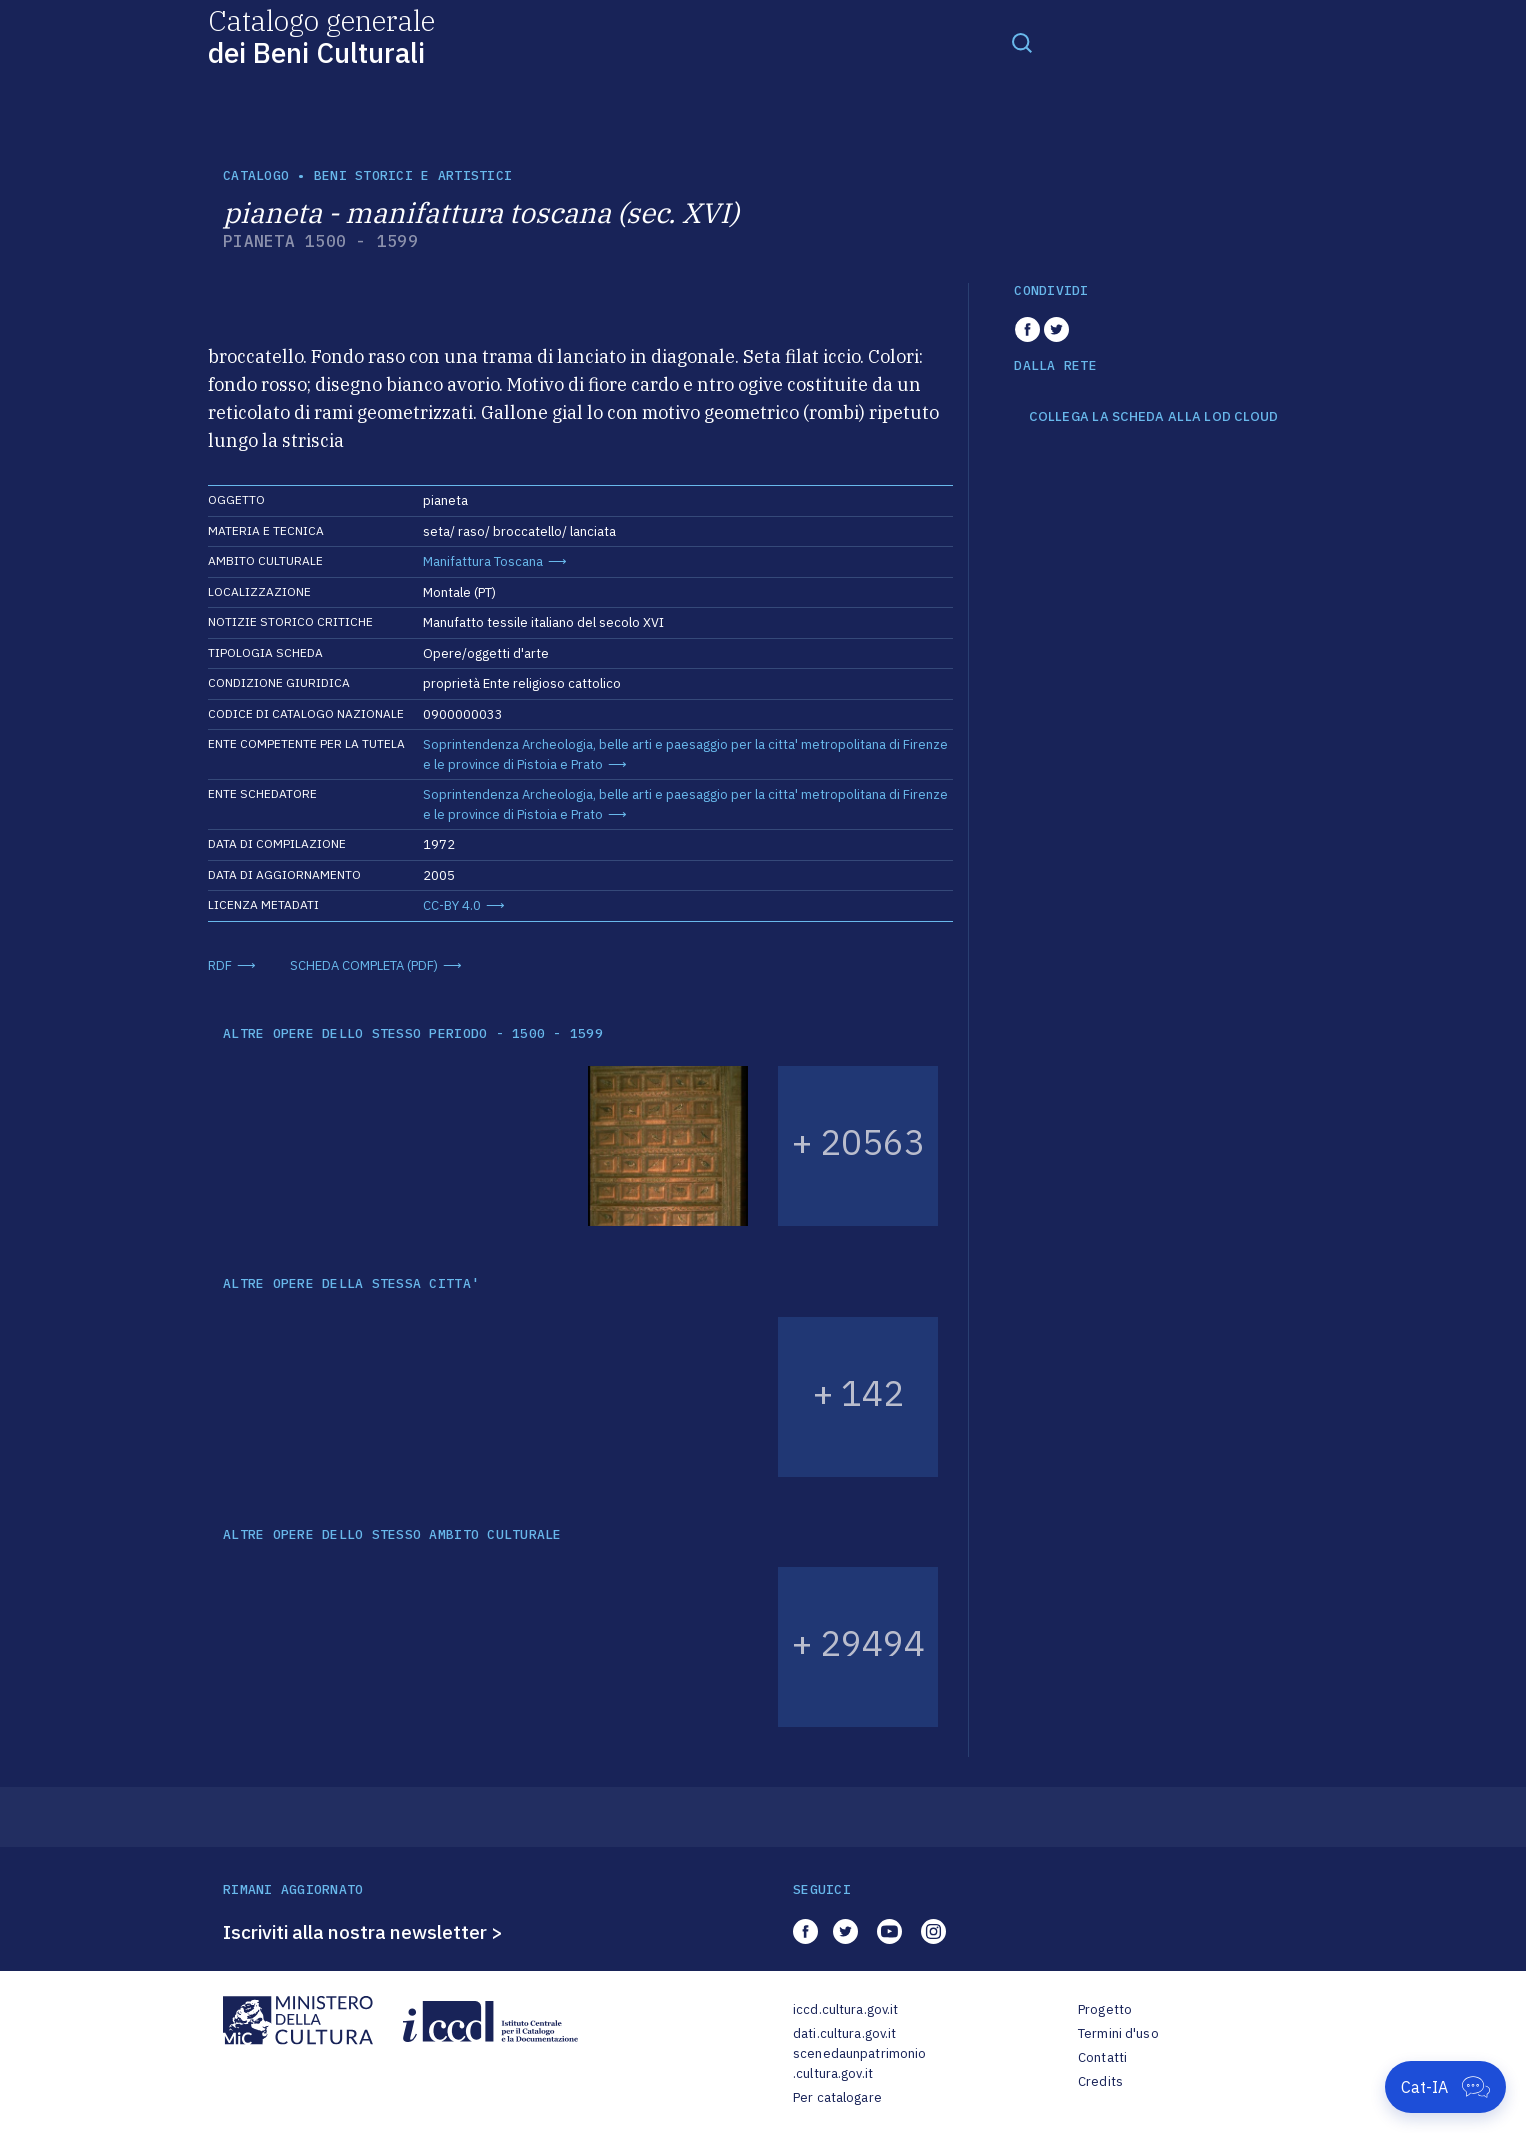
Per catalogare (837, 2097)
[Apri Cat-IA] (1445, 2087)
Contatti (1102, 2057)
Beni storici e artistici (413, 175)
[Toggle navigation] (1022, 42)
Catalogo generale (321, 35)
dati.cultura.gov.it (844, 2033)
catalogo (256, 175)
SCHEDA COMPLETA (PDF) (364, 965)
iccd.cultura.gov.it (845, 2009)
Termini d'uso (1118, 2033)
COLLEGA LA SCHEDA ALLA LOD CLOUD (1153, 417)
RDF (220, 965)
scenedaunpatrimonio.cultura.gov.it (859, 2063)
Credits (1100, 2081)
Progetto (1105, 2009)
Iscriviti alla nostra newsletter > (363, 1932)
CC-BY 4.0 (452, 905)
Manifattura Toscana (483, 561)
